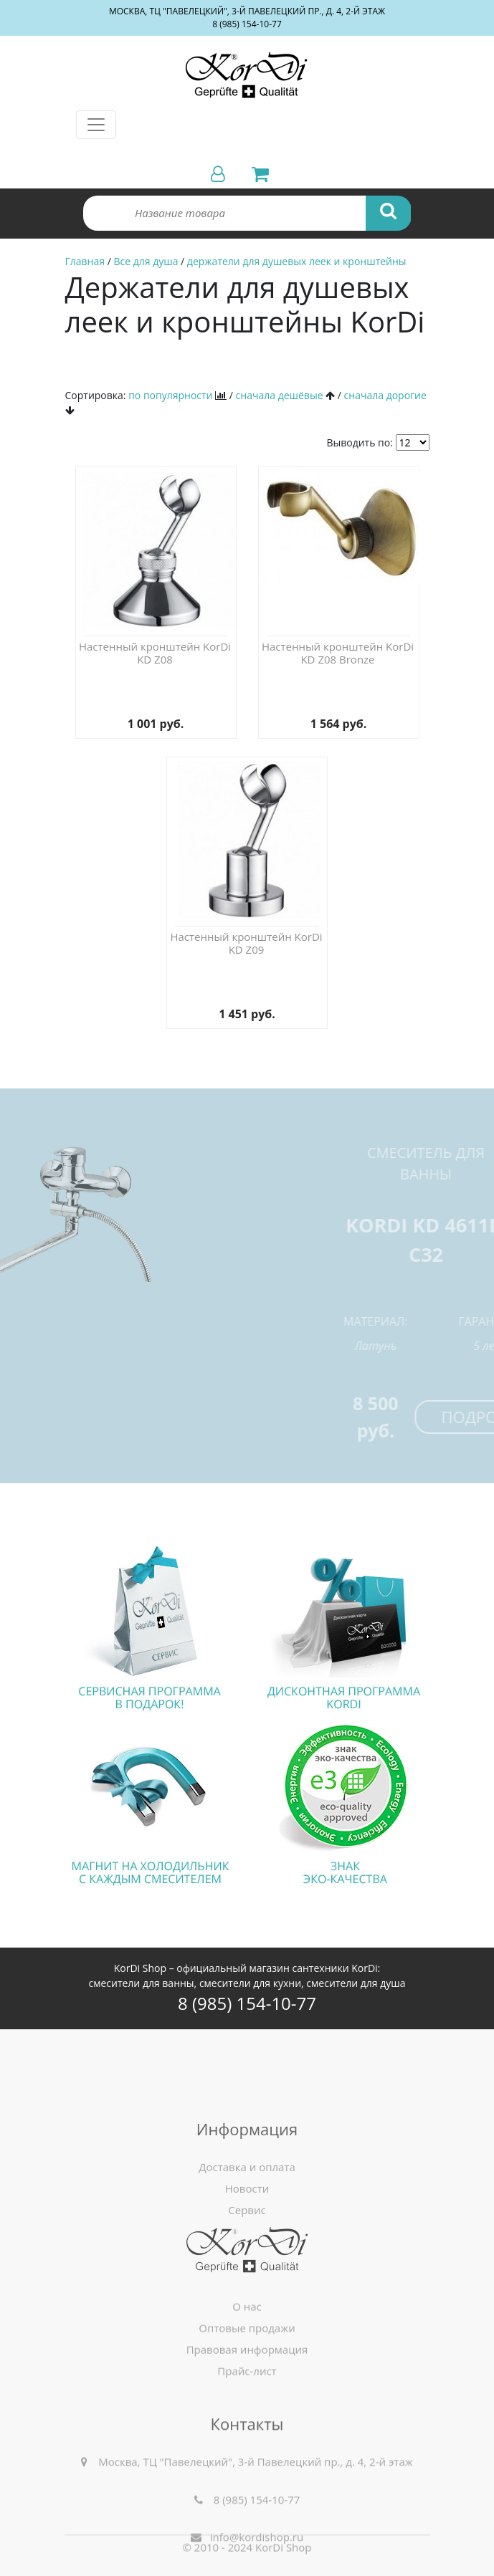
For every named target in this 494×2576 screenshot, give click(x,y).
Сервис (246, 2294)
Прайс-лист (246, 2428)
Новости (247, 2272)
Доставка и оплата (247, 2251)
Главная (85, 261)
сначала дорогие (385, 395)
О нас (247, 2364)
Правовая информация (247, 2407)
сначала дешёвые (279, 395)
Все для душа (145, 261)
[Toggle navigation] (96, 124)
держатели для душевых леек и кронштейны (297, 261)
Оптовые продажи (247, 2385)
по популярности (170, 395)
